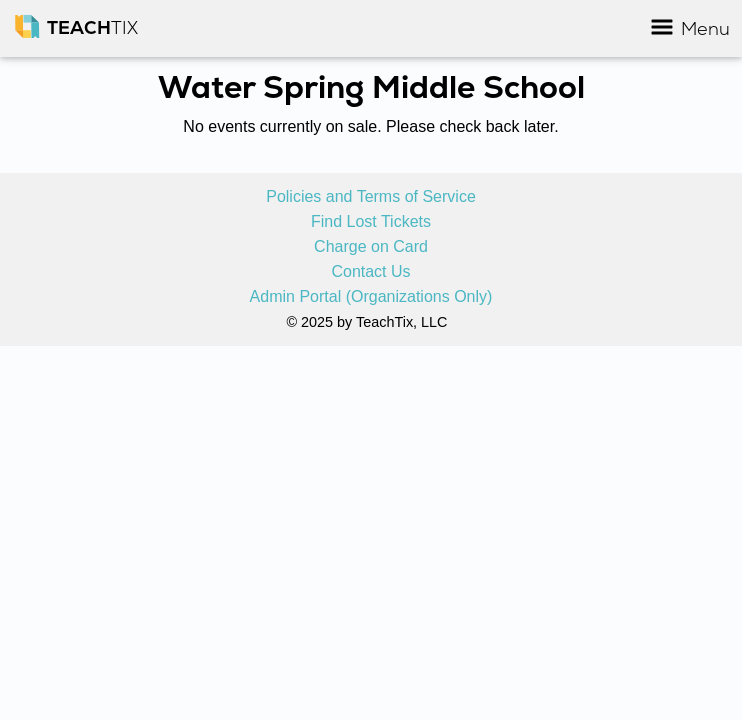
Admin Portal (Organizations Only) (371, 297)
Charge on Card (371, 247)
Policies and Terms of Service (371, 197)
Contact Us (370, 272)
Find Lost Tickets (371, 222)
